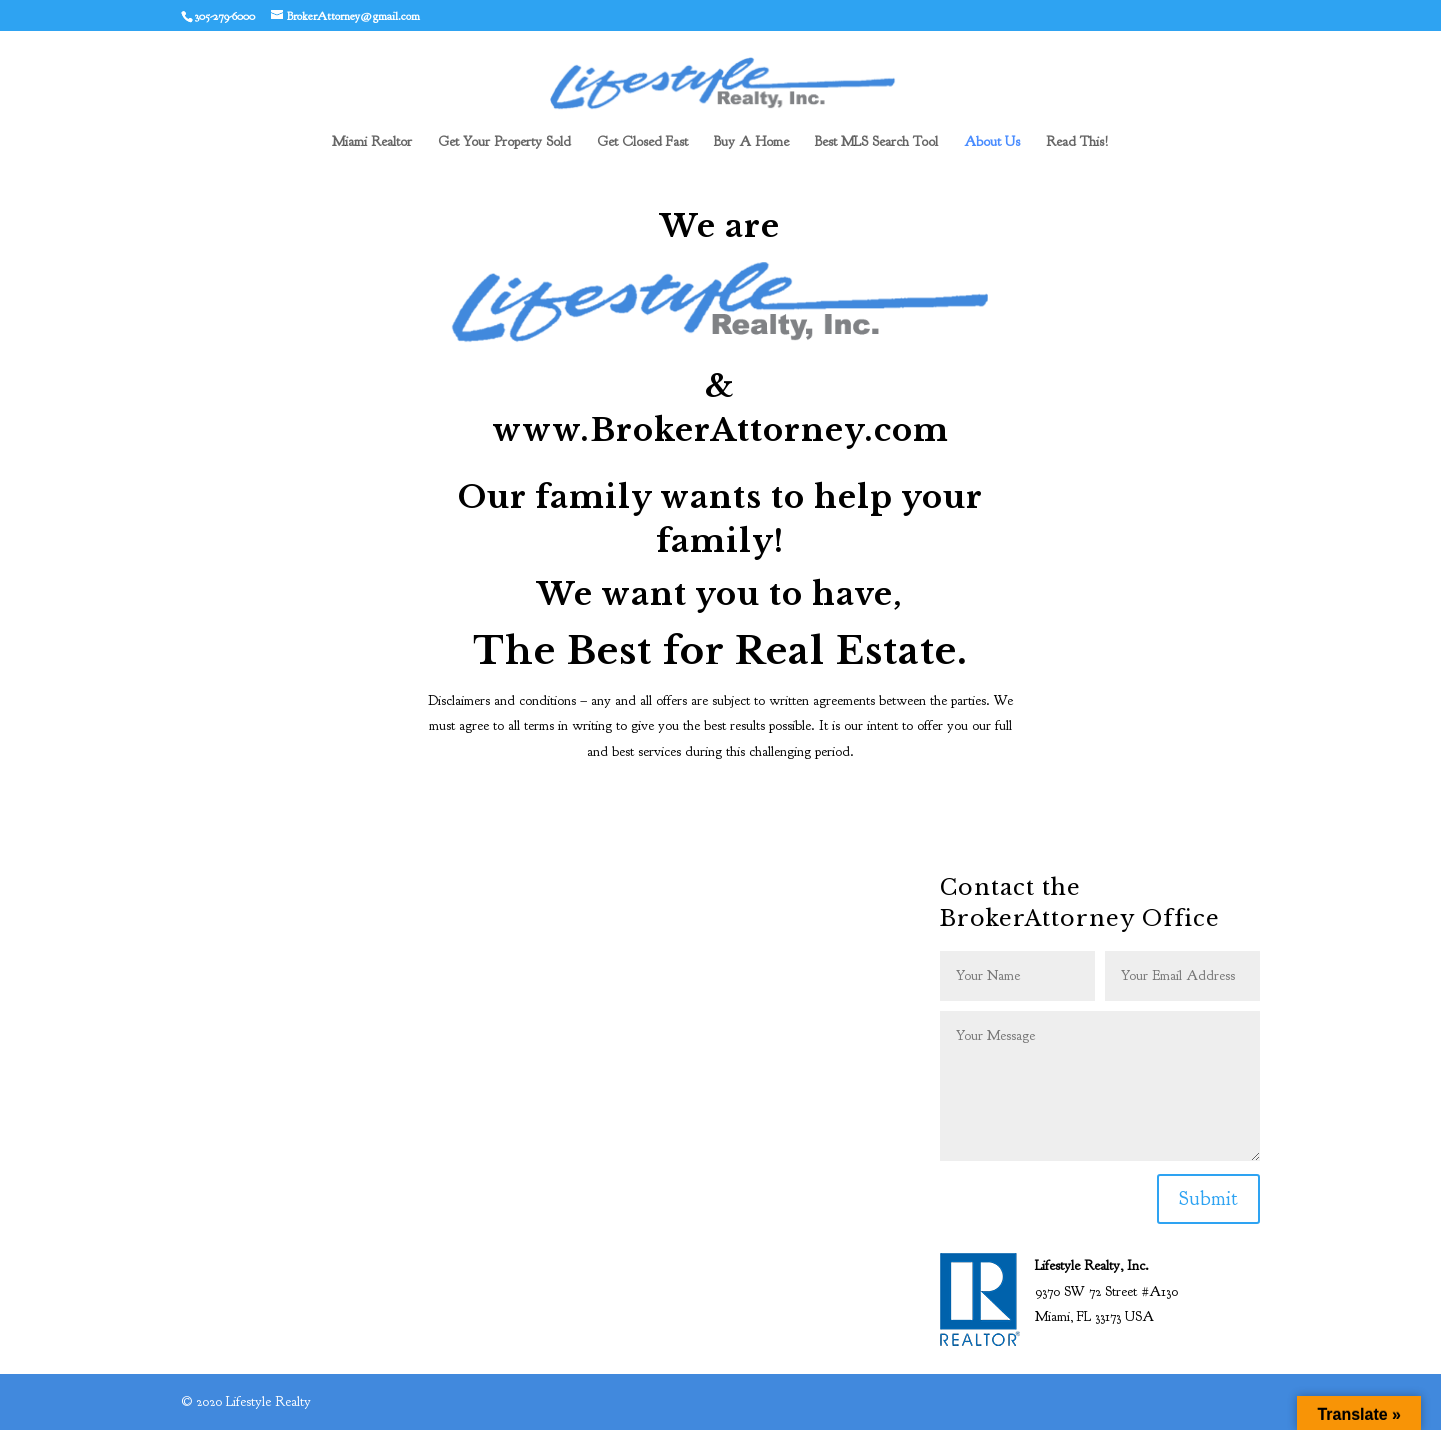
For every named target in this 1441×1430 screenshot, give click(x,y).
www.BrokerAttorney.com (720, 430)
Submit (1208, 1198)
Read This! (1077, 142)
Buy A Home (751, 142)
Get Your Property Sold (504, 142)
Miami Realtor (372, 142)
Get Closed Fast (642, 142)
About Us (992, 142)
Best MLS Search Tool (876, 142)
